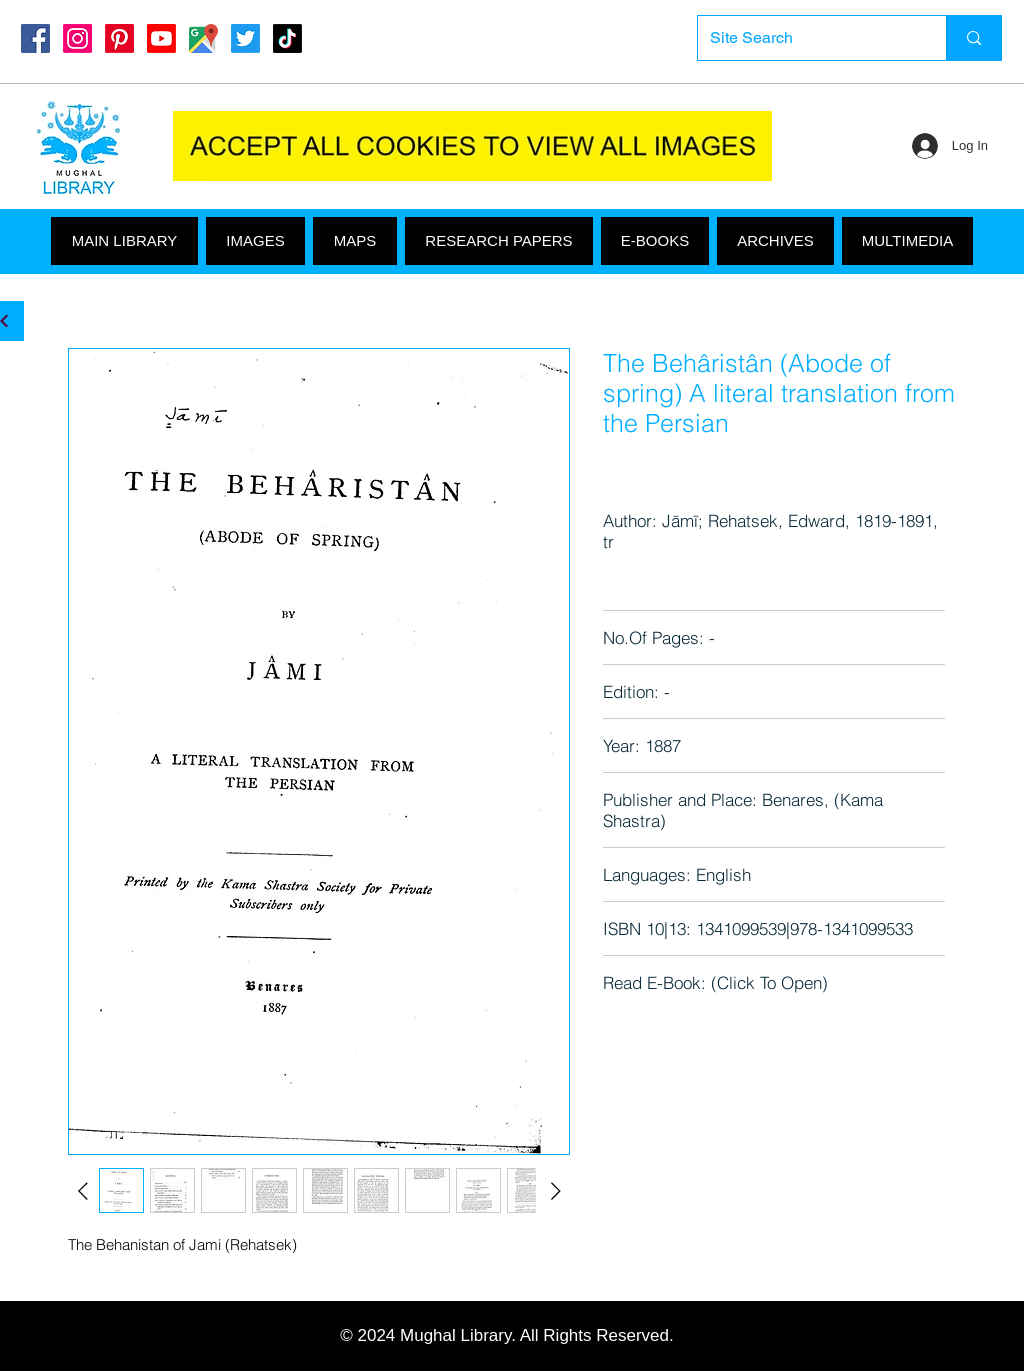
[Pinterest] (119, 38)
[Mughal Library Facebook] (35, 38)
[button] (907, 241)
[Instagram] (77, 38)
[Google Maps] (203, 38)
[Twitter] (245, 38)
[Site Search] (807, 38)
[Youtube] (161, 38)
